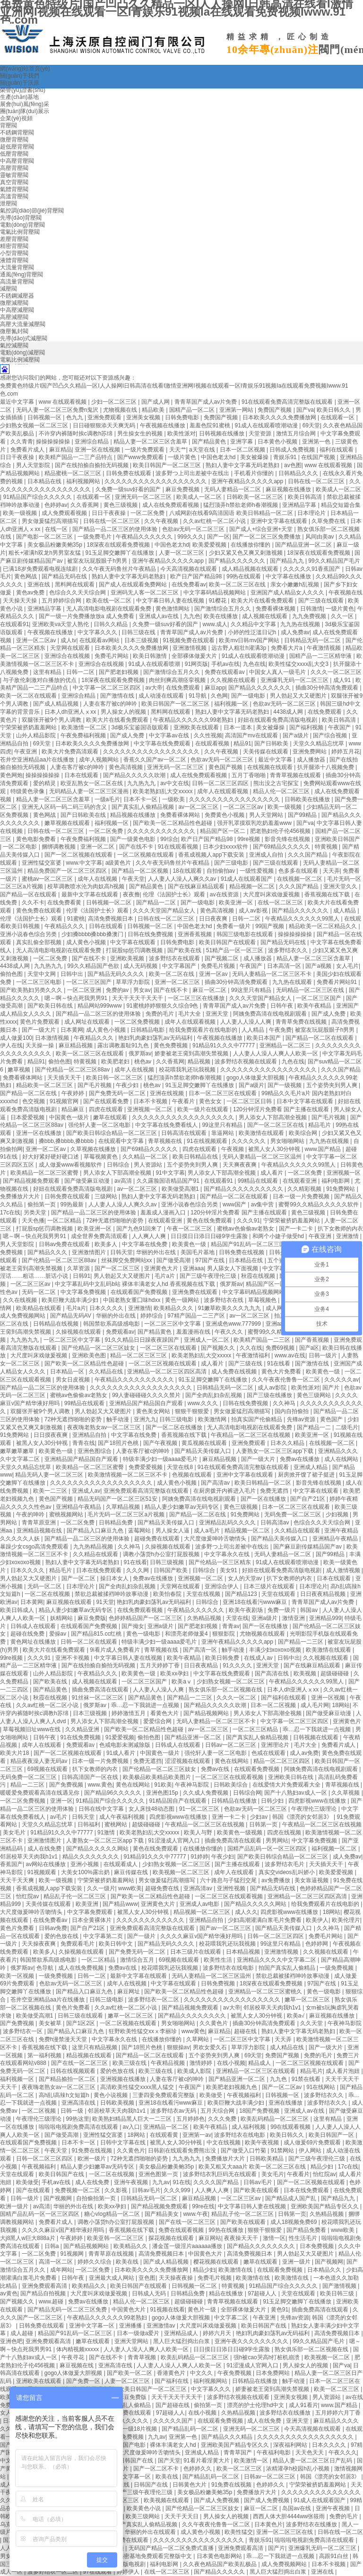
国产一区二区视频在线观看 (79, 854)
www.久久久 (204, 1403)
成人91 (343, 680)
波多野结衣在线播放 (285, 2412)
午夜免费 (280, 1030)
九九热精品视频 (93, 1546)
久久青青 (21, 441)
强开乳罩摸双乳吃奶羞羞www (255, 823)
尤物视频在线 (120, 410)
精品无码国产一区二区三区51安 (118, 1499)
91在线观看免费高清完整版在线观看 (288, 401)
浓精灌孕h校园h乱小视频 (298, 2468)
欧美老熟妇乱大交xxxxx (163, 791)
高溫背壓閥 (14, 196)
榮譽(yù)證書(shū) (22, 90)
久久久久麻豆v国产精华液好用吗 (202, 1936)
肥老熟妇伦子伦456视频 (281, 831)
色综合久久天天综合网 (78, 592)
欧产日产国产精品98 (197, 576)
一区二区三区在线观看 (169, 1348)
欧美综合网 (304, 1133)
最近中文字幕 (17, 401)
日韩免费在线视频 (242, 1252)
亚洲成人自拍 (267, 854)
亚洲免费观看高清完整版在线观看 (147, 1490)
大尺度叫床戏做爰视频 (272, 894)
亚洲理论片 (276, 1745)
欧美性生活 (218, 1959)
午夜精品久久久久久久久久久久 (135, 1379)
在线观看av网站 (100, 640)
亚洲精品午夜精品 (79, 1507)
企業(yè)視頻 (16, 118)
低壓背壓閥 (14, 153)
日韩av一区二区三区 (231, 1745)
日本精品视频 (243, 1951)
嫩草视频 (20, 1069)
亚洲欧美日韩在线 (291, 1777)
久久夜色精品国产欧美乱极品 (220, 2564)
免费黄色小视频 (225, 815)
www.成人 (215, 624)
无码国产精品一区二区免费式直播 (172, 2548)
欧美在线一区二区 (109, 600)
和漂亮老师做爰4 (187, 1633)
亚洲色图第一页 (159, 2174)
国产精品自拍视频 (43, 2293)
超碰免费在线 (163, 1888)
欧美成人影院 (195, 2071)
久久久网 (138, 1570)
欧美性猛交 (239, 2532)
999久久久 (190, 536)
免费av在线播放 (300, 1459)
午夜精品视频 (168, 2063)
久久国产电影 (129, 2445)
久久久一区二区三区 (336, 672)
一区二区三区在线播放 (197, 998)
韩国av (309, 1610)
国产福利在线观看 (284, 1697)
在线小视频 (231, 2063)
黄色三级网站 (314, 1395)
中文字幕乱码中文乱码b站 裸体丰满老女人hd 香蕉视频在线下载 (135, 1284)
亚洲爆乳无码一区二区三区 (295, 680)
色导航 (45, 1968)
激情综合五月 (138, 1959)
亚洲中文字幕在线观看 (280, 521)
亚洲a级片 (265, 1618)
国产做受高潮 (174, 1260)
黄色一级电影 (144, 1633)
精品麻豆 (73, 1109)
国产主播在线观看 (238, 1864)
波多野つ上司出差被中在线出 (193, 473)
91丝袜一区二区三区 (98, 1697)
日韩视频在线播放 (222, 433)
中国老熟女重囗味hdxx (132, 1300)
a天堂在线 (202, 449)
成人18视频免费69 (294, 2222)
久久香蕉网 (85, 505)
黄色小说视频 (111, 2095)
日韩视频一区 (45, 417)
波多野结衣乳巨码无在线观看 (220, 2174)
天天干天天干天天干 (138, 998)
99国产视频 (270, 926)
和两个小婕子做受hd (279, 1236)
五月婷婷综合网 (62, 600)
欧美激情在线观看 (262, 1133)
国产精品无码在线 (65, 576)
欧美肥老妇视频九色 (232, 2087)
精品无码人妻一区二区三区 (50, 1474)
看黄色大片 (165, 1713)
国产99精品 (303, 815)
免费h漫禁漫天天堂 (64, 2039)
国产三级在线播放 (270, 1395)
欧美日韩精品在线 (196, 1156)
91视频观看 (42, 1872)
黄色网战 (26, 576)
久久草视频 (346, 1792)
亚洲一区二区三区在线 (285, 2532)
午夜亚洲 (26, 751)
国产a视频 (319, 966)
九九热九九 (142, 783)
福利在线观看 (337, 449)
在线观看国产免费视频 (140, 1292)
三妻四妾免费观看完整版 (164, 2095)
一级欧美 (174, 799)
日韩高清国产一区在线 (90, 1777)
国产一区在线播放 (264, 1499)
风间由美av (320, 536)
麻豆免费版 (92, 1618)
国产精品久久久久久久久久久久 (244, 1189)
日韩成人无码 (149, 2293)
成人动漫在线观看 (161, 695)
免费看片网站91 (338, 982)
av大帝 (154, 687)
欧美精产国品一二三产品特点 (76, 457)
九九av (161, 2182)
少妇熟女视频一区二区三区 (34, 425)
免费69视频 (281, 1348)
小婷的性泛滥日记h (253, 632)
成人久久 (246, 1912)
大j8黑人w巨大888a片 (28, 2238)
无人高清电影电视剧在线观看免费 (109, 608)
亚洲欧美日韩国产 (337, 839)
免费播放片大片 (20, 1196)
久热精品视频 (205, 1618)
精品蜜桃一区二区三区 (73, 473)
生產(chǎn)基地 (19, 97)
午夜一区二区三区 (190, 1228)
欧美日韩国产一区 (332, 2135)
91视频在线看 (167, 2309)
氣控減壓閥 (14, 345)
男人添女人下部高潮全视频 (273, 1117)
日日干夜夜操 (17, 457)
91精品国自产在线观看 (178, 1800)
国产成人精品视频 (56, 703)
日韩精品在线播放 (234, 1800)
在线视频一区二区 (300, 879)
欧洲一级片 (92, 2158)
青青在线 (83, 1443)
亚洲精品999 (325, 1618)
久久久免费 (223, 2119)
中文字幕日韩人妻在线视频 (171, 600)
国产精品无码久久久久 (116, 974)
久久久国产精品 (308, 854)
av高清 (123, 1180)
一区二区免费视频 (137, 1021)
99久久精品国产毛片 (334, 561)
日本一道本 (238, 727)
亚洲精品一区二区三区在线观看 (256, 2071)
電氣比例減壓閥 (20, 359)
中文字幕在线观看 (133, 942)
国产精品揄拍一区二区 (68, 2079)
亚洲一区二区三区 (178, 982)
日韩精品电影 (148, 1030)
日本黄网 (71, 1030)
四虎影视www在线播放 (317, 1800)
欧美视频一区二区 (327, 2357)
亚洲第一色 (317, 441)
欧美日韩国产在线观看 (228, 942)
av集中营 (263, 1204)
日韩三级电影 (177, 1419)
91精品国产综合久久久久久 (38, 497)
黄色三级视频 (121, 505)
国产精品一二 (314, 1427)
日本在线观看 (82, 775)
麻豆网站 (210, 2238)
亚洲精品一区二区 (166, 2127)
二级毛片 (347, 1427)
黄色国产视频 (226, 767)
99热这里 (77, 2119)
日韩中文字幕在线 (123, 2142)
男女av (142, 990)
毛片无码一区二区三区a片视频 (126, 1514)
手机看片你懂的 (254, 473)
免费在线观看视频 (181, 2230)
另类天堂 (36, 1212)
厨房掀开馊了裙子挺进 (307, 1474)
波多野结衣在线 (224, 1300)
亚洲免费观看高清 (45, 2286)
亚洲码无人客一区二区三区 (145, 592)
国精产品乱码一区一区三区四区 (267, 1848)
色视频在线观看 (192, 1474)
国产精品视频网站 (206, 1713)
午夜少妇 (128, 1085)
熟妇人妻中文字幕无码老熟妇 (243, 465)
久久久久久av (341, 1379)
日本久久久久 (107, 1308)
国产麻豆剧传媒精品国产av (308, 1546)
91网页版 (196, 664)
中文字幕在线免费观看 (163, 743)
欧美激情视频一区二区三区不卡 (128, 1474)
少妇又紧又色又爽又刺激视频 (246, 552)
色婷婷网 (317, 1943)
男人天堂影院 (34, 465)
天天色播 (33, 1220)
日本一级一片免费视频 (302, 1196)
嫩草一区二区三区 (308, 1999)
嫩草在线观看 (111, 1117)
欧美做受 (211, 2095)
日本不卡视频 (151, 1101)
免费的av (118, 990)
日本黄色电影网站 (220, 2556)
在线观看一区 (338, 417)
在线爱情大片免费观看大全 (287, 1784)
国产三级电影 (232, 862)
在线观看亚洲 (300, 1180)
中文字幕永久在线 (227, 1554)
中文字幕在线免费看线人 (167, 1125)
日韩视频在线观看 (316, 1737)
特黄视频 (327, 846)
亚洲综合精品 (92, 441)
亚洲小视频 (85, 1864)
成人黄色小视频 (86, 942)
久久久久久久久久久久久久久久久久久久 (156, 481)
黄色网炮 (11, 775)
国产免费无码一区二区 (118, 1093)
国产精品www (120, 1904)
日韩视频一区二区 (109, 902)
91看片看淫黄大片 (207, 2460)
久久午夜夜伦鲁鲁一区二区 (286, 1379)
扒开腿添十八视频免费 (326, 767)
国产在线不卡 (137, 846)
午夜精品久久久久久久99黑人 (303, 918)
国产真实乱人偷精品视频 (143, 807)
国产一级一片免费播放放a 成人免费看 (87, 616)
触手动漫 (118, 1419)
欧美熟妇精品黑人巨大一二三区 (132, 2119)
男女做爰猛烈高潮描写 (51, 521)
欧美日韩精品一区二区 (263, 1482)
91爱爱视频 (119, 1737)
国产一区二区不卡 (156, 2468)
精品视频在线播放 (133, 815)
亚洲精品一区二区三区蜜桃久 (265, 1991)
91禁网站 (283, 2150)
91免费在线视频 (93, 2150)
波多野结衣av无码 (174, 2110)
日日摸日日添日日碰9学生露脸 (210, 1236)
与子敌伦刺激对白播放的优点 (40, 680)
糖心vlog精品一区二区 (112, 2214)
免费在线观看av (225, 672)
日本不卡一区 (141, 799)
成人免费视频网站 (23, 1315)
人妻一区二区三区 (182, 552)
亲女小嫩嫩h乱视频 (295, 584)
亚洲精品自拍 (90, 1435)
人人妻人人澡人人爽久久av (183, 879)
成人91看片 (303, 2405)
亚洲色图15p (163, 1792)
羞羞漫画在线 (194, 1331)
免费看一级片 (234, 926)
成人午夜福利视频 (122, 1817)
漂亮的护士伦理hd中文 (256, 2405)
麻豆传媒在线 (131, 1872)
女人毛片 (347, 966)
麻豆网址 (129, 1991)
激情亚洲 (294, 1618)
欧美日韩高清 (305, 497)
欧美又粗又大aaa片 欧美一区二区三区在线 (253, 2166)
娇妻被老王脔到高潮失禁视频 (192, 1053)
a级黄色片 (119, 862)
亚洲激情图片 (89, 1252)
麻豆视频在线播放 (289, 489)
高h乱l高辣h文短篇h (65, 2095)
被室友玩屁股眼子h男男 (98, 561)
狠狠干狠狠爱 (192, 1411)
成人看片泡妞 (343, 2071)
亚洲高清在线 (79, 2102)
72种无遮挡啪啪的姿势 (115, 1220)
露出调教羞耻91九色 (124, 1045)
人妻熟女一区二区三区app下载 (275, 1451)
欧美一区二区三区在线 (238, 584)
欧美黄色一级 (189, 1244)
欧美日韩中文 (116, 1943)
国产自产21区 (308, 1499)
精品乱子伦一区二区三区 (75, 1896)
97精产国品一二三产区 (196, 1315)
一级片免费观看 (145, 449)
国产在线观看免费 (106, 1101)
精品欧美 (154, 410)
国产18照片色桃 (119, 1443)
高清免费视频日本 (111, 918)
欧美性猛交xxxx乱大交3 (299, 664)
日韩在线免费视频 (151, 934)
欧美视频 (306, 1673)
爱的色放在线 (62, 1936)
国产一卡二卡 (296, 1228)
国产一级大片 (39, 1030)
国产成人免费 (128, 735)
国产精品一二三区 (301, 1641)
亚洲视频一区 (344, 1172)
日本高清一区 (284, 966)
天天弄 (331, 871)
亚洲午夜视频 (131, 2182)
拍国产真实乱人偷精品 (288, 1968)
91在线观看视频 (179, 846)
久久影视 (116, 2190)
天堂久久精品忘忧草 (319, 743)
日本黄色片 (268, 2524)
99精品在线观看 (259, 1180)
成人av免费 (304, 1753)
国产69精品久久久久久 (282, 846)
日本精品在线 (45, 481)
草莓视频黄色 (101, 1156)
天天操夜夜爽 (39, 1943)
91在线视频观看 (208, 1141)
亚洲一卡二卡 (229, 1817)
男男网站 (277, 1840)
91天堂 (104, 1602)
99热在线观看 (244, 576)
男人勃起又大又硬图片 (299, 695)
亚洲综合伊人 (222, 1586)
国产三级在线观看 (321, 600)
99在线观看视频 (291, 2127)
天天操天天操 (20, 600)
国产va (305, 410)
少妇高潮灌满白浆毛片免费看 (265, 1920)
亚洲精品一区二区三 (285, 1045)
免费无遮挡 (275, 1490)
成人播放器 (312, 759)
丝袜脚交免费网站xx (127, 1260)
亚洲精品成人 (181, 2333)
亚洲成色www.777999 (234, 1323)
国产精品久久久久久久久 (260, 687)
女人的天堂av (246, 1578)
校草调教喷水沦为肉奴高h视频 (86, 886)
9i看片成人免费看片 (115, 1650)
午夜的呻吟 (31, 1514)
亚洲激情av (162, 2325)
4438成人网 (288, 711)
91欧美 (163, 1784)
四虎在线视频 (284, 1832)
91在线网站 (321, 2087)
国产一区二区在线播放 (175, 1427)
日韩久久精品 (111, 624)
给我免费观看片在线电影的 (204, 1030)
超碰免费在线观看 (157, 1538)
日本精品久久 (325, 2269)
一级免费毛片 (95, 536)
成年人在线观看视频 (223, 791)
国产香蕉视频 (312, 1340)
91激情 (107, 1832)
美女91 (229, 1570)
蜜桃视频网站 (67, 1514)
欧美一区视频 (17, 1976)
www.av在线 (290, 1355)
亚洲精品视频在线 (40, 1530)
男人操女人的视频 (124, 711)
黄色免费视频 (171, 1045)
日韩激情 (311, 608)
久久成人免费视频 (206, 1792)
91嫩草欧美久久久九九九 (230, 1308)
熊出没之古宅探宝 (276, 783)
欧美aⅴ (182, 1681)
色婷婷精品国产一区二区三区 (146, 1618)
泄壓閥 (8, 203)
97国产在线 (210, 1260)
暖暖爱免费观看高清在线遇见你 (40, 1792)
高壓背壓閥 (14, 168)
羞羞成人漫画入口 (163, 1212)
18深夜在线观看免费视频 (119, 544)
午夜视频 (233, 1149)
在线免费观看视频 (140, 1610)
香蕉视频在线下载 (327, 894)
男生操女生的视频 (140, 433)
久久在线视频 (20, 1300)
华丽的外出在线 (156, 1252)
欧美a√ (296, 2015)
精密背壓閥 (14, 246)
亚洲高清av (198, 1888)
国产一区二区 (79, 1578)
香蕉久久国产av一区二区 (155, 759)
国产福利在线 (172, 2381)
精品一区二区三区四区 (282, 1761)
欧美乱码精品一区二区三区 (275, 2119)
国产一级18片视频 (135, 2429)
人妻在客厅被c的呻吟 (110, 703)
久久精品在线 (106, 1371)
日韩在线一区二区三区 (317, 481)
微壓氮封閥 (14, 331)
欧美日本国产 (264, 1038)
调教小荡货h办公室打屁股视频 (162, 1554)
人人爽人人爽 (149, 1236)
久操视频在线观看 (79, 1331)
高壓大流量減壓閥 (22, 324)
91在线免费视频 (81, 1737)
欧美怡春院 (168, 1594)
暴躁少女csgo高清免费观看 (35, 1546)
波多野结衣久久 (288, 950)
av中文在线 (174, 783)
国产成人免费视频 (217, 2500)
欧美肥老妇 (116, 1061)
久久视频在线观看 (233, 680)
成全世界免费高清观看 (100, 1236)
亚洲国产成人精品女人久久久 (288, 592)
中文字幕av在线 (169, 735)
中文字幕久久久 (98, 632)
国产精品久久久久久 (220, 2571)
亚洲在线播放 (286, 2102)
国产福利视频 (307, 727)
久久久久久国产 (173, 2420)
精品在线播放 (226, 2293)
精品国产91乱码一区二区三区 (249, 1244)
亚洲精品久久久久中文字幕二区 (277, 1959)
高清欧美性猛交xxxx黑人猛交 (137, 2087)
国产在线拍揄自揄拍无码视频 (92, 465)
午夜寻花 (73, 2357)
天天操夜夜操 (176, 2278)
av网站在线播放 (46, 1864)
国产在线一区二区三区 (80, 2063)
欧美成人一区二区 (338, 489)
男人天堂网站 (267, 815)
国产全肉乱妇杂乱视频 (214, 1395)
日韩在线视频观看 (73, 2071)
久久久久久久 (249, 1141)
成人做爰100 (16, 1038)
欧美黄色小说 (144, 2508)
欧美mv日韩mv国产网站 (250, 640)
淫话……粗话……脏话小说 (34, 1276)
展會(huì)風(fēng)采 (24, 104)
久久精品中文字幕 (254, 624)
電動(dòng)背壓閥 (22, 224)
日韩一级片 (323, 1355)
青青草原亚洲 (39, 1522)
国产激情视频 (340, 2286)
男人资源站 (149, 1164)
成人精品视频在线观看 (251, 569)
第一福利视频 (45, 2055)
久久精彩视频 (305, 1189)
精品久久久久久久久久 (91, 1856)
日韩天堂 (121, 1252)
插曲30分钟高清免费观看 (327, 687)
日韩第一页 (264, 1824)
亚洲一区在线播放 (39, 1133)
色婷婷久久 (198, 2468)
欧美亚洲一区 (236, 902)
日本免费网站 (273, 2373)
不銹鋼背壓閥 (17, 132)
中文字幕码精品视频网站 (215, 592)
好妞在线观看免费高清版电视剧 (278, 720)
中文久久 (202, 2373)
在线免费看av (189, 584)
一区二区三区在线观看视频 (230, 1777)
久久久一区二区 (237, 1697)
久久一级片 (101, 1888)
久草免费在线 (329, 521)
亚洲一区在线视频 (98, 449)
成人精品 (345, 910)
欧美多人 (107, 1244)
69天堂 (311, 425)
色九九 (75, 417)
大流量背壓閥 (17, 267)
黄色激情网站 (173, 608)
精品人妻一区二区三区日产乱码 (313, 2460)
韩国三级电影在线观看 (245, 934)
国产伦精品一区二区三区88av (73, 1069)
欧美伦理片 (346, 1920)
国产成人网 (156, 401)
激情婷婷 (202, 2063)
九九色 (191, 616)
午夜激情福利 (253, 1355)
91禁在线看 (307, 2079)
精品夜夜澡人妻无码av (39, 1761)
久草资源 (79, 1268)
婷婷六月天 (218, 2333)
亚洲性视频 (232, 1888)
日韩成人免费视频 (292, 449)
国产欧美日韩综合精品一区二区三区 (112, 1133)
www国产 (235, 1204)
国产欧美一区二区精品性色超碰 (173, 823)
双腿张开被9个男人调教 (52, 720)
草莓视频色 (263, 1300)
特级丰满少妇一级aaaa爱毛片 (161, 1459)
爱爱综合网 (158, 1721)
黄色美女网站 (154, 1411)
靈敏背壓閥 (14, 175)
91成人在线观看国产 (247, 879)
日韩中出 (72, 974)
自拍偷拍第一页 (96, 2198)
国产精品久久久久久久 (237, 561)
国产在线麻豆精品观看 (197, 886)
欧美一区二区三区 (337, 2389)
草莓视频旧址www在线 (32, 1729)
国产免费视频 (67, 1784)
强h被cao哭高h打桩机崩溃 (267, 2357)
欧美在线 (128, 2261)
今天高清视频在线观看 (189, 569)
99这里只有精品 (252, 990)
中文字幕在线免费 (145, 1244)
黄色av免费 (31, 592)
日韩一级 (72, 2110)
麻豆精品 (60, 449)
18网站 (341, 1705)
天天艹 (177, 449)
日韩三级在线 (139, 632)
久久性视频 (208, 735)
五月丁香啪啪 (249, 775)
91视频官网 (65, 1101)
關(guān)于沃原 (19, 83)
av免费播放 (276, 1880)
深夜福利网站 (291, 2445)
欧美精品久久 (131, 2246)
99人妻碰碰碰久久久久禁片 (147, 1395)
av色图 (293, 465)
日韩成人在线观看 (33, 1626)
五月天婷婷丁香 (160, 1665)
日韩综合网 (247, 1792)
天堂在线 (237, 1618)
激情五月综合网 (296, 433)
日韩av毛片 (258, 2182)
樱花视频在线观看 (216, 2261)
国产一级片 (142, 1936)
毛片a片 (165, 1276)
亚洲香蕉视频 (195, 934)
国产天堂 (169, 2460)
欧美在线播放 (221, 616)
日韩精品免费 (116, 1522)
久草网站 (198, 2039)
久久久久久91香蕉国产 (312, 569)
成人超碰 (22, 2333)
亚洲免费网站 (310, 751)
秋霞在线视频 (259, 1276)
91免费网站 (341, 1189)
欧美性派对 (181, 433)
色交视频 (34, 1101)
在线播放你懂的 (251, 544)
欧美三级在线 (130, 2063)
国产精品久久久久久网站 (98, 1848)
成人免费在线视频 (234, 1371)
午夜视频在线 (345, 592)
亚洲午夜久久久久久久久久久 (252, 2341)
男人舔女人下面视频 (233, 1268)
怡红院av (28, 1896)
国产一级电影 (249, 695)
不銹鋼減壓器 (17, 295)
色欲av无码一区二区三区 (194, 529)
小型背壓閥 (14, 253)
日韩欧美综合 (231, 1784)
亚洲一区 (61, 1800)
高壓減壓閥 (14, 317)
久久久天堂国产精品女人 (165, 910)
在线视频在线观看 (270, 767)
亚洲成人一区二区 (207, 1340)
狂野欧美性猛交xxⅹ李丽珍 (143, 2031)
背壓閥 (8, 125)
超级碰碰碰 (335, 1673)
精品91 (242, 743)
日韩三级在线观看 (81, 2015)
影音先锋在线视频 (288, 839)
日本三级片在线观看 (269, 1586)
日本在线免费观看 (99, 1570)
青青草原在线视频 (111, 2253)
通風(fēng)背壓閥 (21, 274)
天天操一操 (40, 1045)
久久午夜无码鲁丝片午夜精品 (119, 569)
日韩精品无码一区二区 (313, 640)
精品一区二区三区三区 (139, 1355)
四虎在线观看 (106, 1109)
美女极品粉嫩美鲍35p (55, 544)
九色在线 (254, 664)
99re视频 (249, 839)
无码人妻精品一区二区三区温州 (262, 1156)
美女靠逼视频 (312, 1880)
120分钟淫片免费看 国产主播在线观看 (282, 1109)
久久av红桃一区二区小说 (215, 521)
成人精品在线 (287, 2047)
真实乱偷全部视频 (39, 942)
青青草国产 (238, 2452)
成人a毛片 (207, 1530)
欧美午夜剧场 (246, 1610)
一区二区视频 (39, 2110)
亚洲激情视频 (190, 648)
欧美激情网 (213, 1419)
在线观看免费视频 (257, 1769)
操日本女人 (115, 1578)
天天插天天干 (65, 1077)
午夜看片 (184, 1101)
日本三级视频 (142, 640)
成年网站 (61, 2269)
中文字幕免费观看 (90, 1912)
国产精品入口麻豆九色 (96, 1530)
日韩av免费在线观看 (65, 1244)
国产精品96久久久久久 (113, 1792)
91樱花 (218, 600)
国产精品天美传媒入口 (203, 1451)
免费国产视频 (275, 410)
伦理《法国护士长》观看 (175, 894)
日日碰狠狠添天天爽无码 (105, 425)
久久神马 (285, 1403)
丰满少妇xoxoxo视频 (275, 1650)
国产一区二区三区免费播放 (267, 536)
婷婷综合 (152, 1315)
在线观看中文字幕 (121, 1141)
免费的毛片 (160, 1013)
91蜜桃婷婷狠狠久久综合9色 (162, 1005)
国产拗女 (132, 1626)
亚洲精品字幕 (300, 505)
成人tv (68, 640)
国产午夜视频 (161, 1443)
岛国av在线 (297, 2508)
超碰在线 (246, 2031)
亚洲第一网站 (237, 410)
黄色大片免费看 (281, 1371)
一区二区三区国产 (89, 982)
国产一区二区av (282, 2087)
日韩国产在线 (137, 2460)
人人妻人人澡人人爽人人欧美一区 (276, 1053)
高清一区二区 (56, 2261)
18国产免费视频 (260, 2110)
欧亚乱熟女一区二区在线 (92, 783)
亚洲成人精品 (311, 1467)
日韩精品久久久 (299, 473)
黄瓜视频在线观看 (205, 1443)
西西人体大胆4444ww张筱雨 (289, 2516)
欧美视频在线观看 (167, 2500)
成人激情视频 (344, 1570)
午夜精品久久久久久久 (145, 536)
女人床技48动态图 (152, 1809)
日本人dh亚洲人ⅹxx (71, 711)
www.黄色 (99, 1784)
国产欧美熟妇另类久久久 (32, 990)
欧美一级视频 (20, 513)
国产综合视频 (330, 735)
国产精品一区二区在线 (29, 1093)
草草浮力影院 (133, 982)
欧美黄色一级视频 (240, 1832)
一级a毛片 (108, 799)
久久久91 (248, 1220)
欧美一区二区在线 (172, 974)
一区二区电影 (20, 846)
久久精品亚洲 (83, 1729)
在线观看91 (14, 624)
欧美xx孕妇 (175, 1673)
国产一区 (218, 536)
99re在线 (203, 2206)
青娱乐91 (285, 457)
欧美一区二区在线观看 (29, 695)
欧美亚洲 (88, 1904)
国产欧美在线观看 (256, 2190)
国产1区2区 (81, 2023)
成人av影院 (273, 1387)
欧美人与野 (199, 1832)
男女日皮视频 (73, 1379)
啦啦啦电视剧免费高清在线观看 (79, 2127)
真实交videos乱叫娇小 (287, 1872)
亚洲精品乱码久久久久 (228, 1522)
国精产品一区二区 (192, 410)
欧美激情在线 (236, 2269)
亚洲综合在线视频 (67, 656)
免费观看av (120, 1331)
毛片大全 (190, 1013)
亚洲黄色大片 (162, 1268)
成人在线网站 (342, 1459)
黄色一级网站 (182, 1300)
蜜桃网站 (116, 1824)
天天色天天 (310, 2452)
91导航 (198, 695)
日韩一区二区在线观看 (89, 1641)
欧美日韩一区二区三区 (115, 1077)
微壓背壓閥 (14, 139)
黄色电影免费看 (36, 839)
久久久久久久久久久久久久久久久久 (235, 799)
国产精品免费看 (307, 2230)
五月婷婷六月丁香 (338, 2412)
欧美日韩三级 (337, 2293)
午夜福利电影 (274, 2452)
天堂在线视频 (204, 1594)
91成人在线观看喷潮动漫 (267, 425)
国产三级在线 (246, 1363)
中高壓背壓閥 (17, 161)
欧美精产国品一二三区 (262, 1340)
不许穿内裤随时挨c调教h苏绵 (76, 433)
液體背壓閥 (14, 260)
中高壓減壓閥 (17, 310)
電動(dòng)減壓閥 (22, 352)
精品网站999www (100, 1005)
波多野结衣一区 (23, 2031)
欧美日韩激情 (150, 656)
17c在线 (10, 1212)
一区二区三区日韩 (249, 1101)
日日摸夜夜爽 (51, 1435)
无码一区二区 (39, 1292)
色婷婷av (56, 505)
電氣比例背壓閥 (20, 232)
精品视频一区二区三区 (202, 1912)
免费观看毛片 (78, 1943)
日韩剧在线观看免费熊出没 (182, 2150)
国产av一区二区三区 (225, 1928)
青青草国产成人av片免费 (206, 401)
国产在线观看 (34, 2190)
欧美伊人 (317, 1920)
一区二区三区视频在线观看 (163, 1363)
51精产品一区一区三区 (235, 950)
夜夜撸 (131, 894)
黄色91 (279, 2309)
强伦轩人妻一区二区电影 (100, 1125)
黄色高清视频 (126, 767)
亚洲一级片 (297, 2261)
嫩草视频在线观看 (67, 823)
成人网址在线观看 (87, 1021)
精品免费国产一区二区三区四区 (67, 871)
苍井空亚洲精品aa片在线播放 (38, 759)
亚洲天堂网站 (132, 2341)
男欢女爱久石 (210, 2047)
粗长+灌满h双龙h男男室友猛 (45, 552)
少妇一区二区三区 (114, 401)
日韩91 (81, 1276)
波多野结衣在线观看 (175, 958)
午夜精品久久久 (65, 926)
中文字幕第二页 (103, 1936)
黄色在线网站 (232, 1761)
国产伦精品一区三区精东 (220, 1562)
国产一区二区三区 (118, 1268)
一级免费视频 (337, 1968)
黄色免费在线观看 (39, 910)
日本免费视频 (317, 2246)
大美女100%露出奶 (86, 1872)
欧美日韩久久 (334, 410)
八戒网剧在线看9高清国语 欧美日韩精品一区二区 (231, 513)
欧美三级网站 (143, 2516)
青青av (231, 1626)
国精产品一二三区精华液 (321, 656)
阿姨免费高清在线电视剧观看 (270, 1013)
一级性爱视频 (257, 871)
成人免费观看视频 (65, 513)
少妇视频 (338, 1514)
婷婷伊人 (129, 2571)
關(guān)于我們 (19, 75)
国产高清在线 (272, 1673)
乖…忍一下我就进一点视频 (146, 1705)
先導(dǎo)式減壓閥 (23, 338)
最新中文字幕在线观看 (90, 894)
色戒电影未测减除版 (125, 1745)
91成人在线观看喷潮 (155, 664)
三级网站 (107, 1196)
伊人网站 (311, 2150)
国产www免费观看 (141, 457)
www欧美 (130, 1888)
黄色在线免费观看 (210, 1220)
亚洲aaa (193, 1268)
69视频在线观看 (48, 1769)
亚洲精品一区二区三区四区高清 (167, 1371)
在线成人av (259, 1658)
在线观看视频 (213, 743)
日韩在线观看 (106, 926)
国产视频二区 (222, 958)
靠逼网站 (223, 1133)
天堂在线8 (180, 1467)
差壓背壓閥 (14, 239)
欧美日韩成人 (17, 1610)
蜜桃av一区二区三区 (48, 879)
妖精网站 (62, 1618)
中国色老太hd (219, 457)
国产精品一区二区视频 (141, 871)
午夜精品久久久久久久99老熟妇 (194, 720)
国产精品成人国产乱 (291, 2198)
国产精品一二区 (156, 902)
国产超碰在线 (173, 2405)
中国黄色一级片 (69, 1117)
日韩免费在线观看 (129, 473)
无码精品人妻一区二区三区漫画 (89, 791)
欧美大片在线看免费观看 (263, 600)
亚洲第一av (196, 2135)
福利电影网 (336, 1180)
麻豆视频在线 (77, 2365)
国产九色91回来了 (140, 1228)
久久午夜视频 (162, 521)
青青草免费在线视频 (302, 1021)
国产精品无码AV (71, 1315)
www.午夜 (195, 2214)
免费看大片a (287, 648)
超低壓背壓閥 (17, 146)
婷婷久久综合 (95, 2261)
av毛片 (59, 1817)
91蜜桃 (76, 918)
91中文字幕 (170, 1172)
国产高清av (216, 1482)
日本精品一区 (68, 1371)
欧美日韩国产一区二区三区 (167, 465)
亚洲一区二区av (37, 640)
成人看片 (272, 1172)
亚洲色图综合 (95, 1451)
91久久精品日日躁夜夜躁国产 (142, 1340)
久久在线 (251, 1348)
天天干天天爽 (17, 1880)
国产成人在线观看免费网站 (133, 584)
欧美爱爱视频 (210, 544)
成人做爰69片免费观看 (313, 2142)
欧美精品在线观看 (39, 1308)
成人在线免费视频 (81, 1968)
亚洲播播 (131, 2325)
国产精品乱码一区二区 (191, 2429)
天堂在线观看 (279, 1594)
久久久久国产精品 (216, 2182)
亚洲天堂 (218, 1013)
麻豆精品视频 (76, 1045)
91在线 (181, 2182)
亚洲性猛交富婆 (42, 862)
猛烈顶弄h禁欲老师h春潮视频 (241, 505)
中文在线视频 (224, 2142)
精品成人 (260, 2063)
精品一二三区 (28, 1784)
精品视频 (200, 1061)
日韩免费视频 (218, 1983)
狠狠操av (178, 2047)
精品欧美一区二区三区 (45, 1085)
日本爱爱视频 (28, 1117)
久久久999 (177, 2190)
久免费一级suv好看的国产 (129, 489)
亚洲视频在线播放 (123, 2079)
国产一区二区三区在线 (276, 1125)
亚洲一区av (214, 974)
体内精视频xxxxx (78, 2349)
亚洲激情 (348, 1236)
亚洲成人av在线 (160, 616)
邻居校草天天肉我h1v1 (29, 1856)
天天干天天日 (182, 2516)
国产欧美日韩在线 (50, 1005)
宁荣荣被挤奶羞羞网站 (29, 727)
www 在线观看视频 (63, 401)
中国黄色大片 (206, 2253)
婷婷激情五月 (129, 1713)
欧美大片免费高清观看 (71, 751)
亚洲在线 (39, 584)
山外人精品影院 (36, 735)
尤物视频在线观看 (263, 1633)
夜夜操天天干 (241, 2238)
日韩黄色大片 (190, 2484)
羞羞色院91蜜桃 (211, 425)
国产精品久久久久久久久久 (192, 2015)
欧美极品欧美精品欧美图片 (157, 1777)
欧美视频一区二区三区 (182, 1872)
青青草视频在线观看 (296, 775)
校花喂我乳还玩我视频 (188, 1069)
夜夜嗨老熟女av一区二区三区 (105, 1427)
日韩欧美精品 (267, 2158)
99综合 (169, 839)
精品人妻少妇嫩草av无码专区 (182, 1507)
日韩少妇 (280, 1252)
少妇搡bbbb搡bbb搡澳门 (93, 934)
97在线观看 (98, 2571)
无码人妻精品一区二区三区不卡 (272, 974)
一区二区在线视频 (48, 1594)
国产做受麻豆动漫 (87, 1180)
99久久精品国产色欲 (94, 966)
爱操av (58, 1633)
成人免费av (295, 632)
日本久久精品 (288, 1443)
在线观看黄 (165, 2135)
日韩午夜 (282, 1005)
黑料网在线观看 (75, 584)
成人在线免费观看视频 (171, 505)
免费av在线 (216, 1769)
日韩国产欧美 (171, 1570)
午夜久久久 (229, 1331)
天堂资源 (261, 433)
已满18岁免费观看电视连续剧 (41, 569)
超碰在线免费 (28, 1633)
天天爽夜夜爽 (240, 1164)
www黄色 (193, 2031)
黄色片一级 (202, 2309)
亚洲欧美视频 (128, 958)
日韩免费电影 (182, 417)
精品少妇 (323, 2166)
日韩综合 (119, 1164)
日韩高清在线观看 (184, 1133)
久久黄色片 (214, 2023)
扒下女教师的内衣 (340, 1228)
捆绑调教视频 (59, 846)
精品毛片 (320, 1125)
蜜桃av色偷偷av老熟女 (246, 1228)
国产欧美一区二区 (130, 2373)
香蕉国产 (11, 1864)
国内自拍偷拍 (292, 1411)
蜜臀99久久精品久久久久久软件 (319, 1204)
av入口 (131, 2127)
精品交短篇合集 (341, 505)
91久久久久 (238, 1665)
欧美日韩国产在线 (62, 2174)
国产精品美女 (162, 2214)
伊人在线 (11, 1045)
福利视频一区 (232, 703)
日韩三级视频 (167, 1562)
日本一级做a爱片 (139, 2333)
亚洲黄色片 (347, 1721)
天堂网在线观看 (70, 648)
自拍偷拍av (222, 871)
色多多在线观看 (299, 871)
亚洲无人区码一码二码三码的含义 (65, 807)
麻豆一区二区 (210, 990)
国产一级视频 (285, 1085)
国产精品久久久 (48, 1252)
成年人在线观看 (42, 1745)
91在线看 (279, 1363)
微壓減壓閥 (14, 303)
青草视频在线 (165, 1141)
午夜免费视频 (235, 2373)
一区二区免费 (148, 513)
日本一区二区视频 (243, 449)
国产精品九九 (287, 561)
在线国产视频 (319, 457)
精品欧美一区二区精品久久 (323, 926)
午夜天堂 (133, 879)
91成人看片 (121, 1753)
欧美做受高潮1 (181, 1189)
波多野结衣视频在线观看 (246, 1061)
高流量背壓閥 (17, 281)
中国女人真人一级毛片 (278, 672)
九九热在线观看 (292, 982)
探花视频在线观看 (171, 2238)
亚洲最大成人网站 (112, 2278)
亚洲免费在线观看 (195, 1292)
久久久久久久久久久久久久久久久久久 (152, 751)
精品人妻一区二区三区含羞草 (151, 441)
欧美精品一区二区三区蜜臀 (45, 1172)
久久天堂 (312, 2023)
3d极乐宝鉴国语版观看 (141, 727)
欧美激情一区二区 (84, 727)
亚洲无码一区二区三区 (144, 497)
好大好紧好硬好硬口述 (51, 1156)
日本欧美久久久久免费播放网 (280, 417)
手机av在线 (225, 664)
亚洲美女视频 (144, 417)
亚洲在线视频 (167, 1093)
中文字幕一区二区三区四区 (107, 687)
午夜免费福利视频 (83, 735)
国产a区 (309, 1348)
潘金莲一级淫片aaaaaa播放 (188, 2246)
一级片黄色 (183, 457)
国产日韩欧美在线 (83, 815)
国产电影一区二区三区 (45, 536)
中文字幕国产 (180, 966)
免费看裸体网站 (180, 815)
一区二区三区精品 (256, 1729)
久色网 (219, 695)
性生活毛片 (304, 2238)
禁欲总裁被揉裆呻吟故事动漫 (112, 1594)
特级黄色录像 (28, 791)
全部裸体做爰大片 (195, 656)
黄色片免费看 (17, 1928)
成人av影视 (254, 910)
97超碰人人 (263, 2293)
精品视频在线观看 (89, 2055)
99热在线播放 (226, 2230)
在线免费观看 (183, 687)
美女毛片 (15, 1832)
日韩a (52, 2246)
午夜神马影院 (192, 1784)
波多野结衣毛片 (285, 1864)
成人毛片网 (315, 1705)
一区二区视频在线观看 (146, 854)
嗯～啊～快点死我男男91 (76, 998)
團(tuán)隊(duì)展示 (24, 111)
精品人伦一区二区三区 (282, 791)
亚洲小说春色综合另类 (29, 934)
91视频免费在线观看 (189, 640)
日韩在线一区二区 (340, 2532)
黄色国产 (332, 1419)
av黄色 (8, 2293)
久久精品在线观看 (298, 1530)
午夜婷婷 (73, 1093)
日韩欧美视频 (118, 2102)
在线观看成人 (121, 1864)
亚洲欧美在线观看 (196, 727)
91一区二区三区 (200, 1809)
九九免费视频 (310, 616)
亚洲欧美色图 (89, 1355)
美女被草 (51, 2023)
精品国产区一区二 (223, 831)
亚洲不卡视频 (73, 1658)
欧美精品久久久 (174, 1308)
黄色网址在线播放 (33, 1641)
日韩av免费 (53, 1928)
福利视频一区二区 (334, 1848)
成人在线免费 (45, 1848)
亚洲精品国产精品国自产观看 (146, 1403)
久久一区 (343, 616)
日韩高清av (275, 1522)
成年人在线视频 (98, 879)
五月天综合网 (218, 2110)
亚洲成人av (86, 1490)
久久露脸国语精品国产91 (169, 1180)
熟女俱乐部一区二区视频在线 (226, 1689)
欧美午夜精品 (315, 1005)
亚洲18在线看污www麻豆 (255, 1602)
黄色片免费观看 (40, 1021)
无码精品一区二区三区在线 (311, 990)
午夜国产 (340, 727)
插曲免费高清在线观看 (101, 1689)
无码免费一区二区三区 (293, 1514)
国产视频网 (58, 2198)
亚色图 (147, 2278)
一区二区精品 (65, 1220)
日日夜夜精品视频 (323, 1594)
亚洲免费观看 (105, 417)
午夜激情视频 (324, 648)
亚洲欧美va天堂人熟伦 (61, 624)
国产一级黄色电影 (133, 839)
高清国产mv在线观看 (252, 735)
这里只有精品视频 (95, 2047)
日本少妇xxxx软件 (226, 846)
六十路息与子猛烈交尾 (229, 1880)
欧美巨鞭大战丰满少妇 (71, 1300)
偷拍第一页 (42, 1204)
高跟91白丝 (334, 2556)
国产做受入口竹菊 (244, 2150)
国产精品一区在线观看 (29, 894)
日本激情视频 (52, 1038)
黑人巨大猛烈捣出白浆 (182, 2341)
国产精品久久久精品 (227, 2437)
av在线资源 (225, 894)
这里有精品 (48, 672)
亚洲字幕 (242, 441)
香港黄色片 (172, 2373)
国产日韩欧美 (272, 743)
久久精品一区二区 (145, 1156)
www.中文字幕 (84, 862)
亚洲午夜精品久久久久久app (248, 481)
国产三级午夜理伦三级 (209, 1276)
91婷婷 (199, 1856)
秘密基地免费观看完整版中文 (155, 2556)
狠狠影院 (224, 1633)
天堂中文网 (42, 974)
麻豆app (215, 687)
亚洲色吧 (11, 2341)
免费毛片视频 (218, 966)
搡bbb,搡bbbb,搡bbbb (67, 1141)
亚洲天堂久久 (341, 886)
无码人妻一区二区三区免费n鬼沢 (58, 410)
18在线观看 (188, 871)
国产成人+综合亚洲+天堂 (261, 529)
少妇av (259, 1817)
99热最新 (73, 1204)
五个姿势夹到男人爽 (332, 1085)
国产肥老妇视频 (119, 672)
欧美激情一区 (251, 2460)
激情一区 (274, 2238)
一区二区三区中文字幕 (173, 1323)
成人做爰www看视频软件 (71, 1164)
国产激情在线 (118, 695)
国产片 (331, 1387)
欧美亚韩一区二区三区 (116, 2238)
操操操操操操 (53, 441)
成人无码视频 (141, 966)
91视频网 (73, 2253)
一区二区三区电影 (39, 982)
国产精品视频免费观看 (32, 1180)
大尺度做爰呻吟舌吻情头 (216, 1538)
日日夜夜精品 (201, 1665)
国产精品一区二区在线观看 (320, 1038)
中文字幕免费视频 (83, 1292)
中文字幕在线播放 (289, 576)
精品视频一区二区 (252, 886)
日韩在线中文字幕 (101, 1809)
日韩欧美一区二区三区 (255, 497)
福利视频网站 (84, 481)
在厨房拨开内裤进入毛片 (225, 1490)
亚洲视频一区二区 (150, 1109)
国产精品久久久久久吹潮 (135, 775)
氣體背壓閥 (14, 189)
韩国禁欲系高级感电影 (112, 1323)
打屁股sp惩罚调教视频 (135, 950)
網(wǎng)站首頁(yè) (25, 68)
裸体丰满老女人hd (174, 2445)
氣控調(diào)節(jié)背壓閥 (32, 210)
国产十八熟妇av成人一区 (296, 1792)
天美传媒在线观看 (266, 751)
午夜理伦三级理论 (314, 1809)
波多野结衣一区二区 (154, 1999)
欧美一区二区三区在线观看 (90, 1053)
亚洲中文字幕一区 (92, 2325)
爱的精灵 (45, 783)
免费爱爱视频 (146, 1467)
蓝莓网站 (140, 1530)
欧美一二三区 (51, 1490)
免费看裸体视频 (276, 608)
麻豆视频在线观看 (69, 1602)
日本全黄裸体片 (92, 1920)
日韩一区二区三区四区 (221, 783)
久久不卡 (33, 902)
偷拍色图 (12, 974)
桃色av (143, 1061)
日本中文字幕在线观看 (306, 1101)
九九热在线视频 (300, 624)
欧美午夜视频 (262, 2142)
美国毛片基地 (198, 1252)
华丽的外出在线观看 (151, 2532)
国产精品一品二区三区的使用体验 (115, 529)
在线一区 (57, 529)
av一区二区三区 (199, 807)
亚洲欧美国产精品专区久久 (325, 2206)
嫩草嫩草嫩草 (17, 1451)
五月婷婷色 (190, 2119)
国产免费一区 (84, 2381)
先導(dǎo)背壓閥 (21, 217)
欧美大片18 (15, 1753)
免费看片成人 (28, 449)
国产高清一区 (200, 1650)
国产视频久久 (218, 1348)
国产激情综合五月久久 (223, 608)
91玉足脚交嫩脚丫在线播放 (121, 552)
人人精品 (254, 1030)
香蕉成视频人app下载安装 (212, 854)
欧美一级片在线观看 (203, 1109)
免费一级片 (282, 1610)
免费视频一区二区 (78, 2190)
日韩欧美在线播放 (308, 799)
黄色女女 (211, 1101)
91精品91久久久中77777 (224, 1045)
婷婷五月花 (345, 751)
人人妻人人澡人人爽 (246, 1021)
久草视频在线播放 (93, 1149)
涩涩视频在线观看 (188, 1761)
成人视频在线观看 (265, 616)
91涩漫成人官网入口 (174, 1840)
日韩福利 (90, 1824)
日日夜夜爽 (214, 918)
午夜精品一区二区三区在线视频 (251, 1435)
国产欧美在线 (185, 950)
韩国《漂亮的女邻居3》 (303, 1817)
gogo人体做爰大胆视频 (256, 1077)
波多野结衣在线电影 (229, 1968)
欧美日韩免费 (223, 1658)
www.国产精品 (324, 1149)
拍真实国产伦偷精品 (257, 1419)
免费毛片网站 (112, 656)
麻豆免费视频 (183, 489)
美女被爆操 (255, 457)
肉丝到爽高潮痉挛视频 (178, 680)
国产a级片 (296, 735)
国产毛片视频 (95, 1085)
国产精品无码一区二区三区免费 (67, 2309)
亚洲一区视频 (328, 1697)
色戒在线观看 (269, 1753)
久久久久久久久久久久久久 (162, 831)
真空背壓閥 (14, 182)
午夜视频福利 (244, 2095)
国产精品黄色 (209, 441)
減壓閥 (8, 288)
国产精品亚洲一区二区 (304, 544)
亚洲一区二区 (98, 846)
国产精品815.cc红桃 (97, 1633)
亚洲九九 (145, 1419)
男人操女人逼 (173, 1530)
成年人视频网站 (99, 759)
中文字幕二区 (232, 2317)
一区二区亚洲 (85, 990)
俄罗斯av (140, 1053)
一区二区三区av (244, 807)
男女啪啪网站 (288, 1141)
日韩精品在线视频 (56, 1323)
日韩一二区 (81, 672)
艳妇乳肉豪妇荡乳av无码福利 (156, 1038)
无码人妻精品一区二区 (233, 489)
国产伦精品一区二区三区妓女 (99, 1348)
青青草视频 (142, 2357)
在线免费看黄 (65, 902)
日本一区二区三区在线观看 (223, 1093)
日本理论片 (312, 513)
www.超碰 (52, 2301)
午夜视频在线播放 (163, 425)
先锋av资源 (302, 1419)
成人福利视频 (249, 2127)
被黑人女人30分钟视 (275, 1149)
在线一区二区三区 (281, 902)
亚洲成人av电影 (200, 1904)
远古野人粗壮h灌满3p (239, 648)
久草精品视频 (123, 1507)
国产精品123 (242, 1594)
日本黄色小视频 (278, 441)
